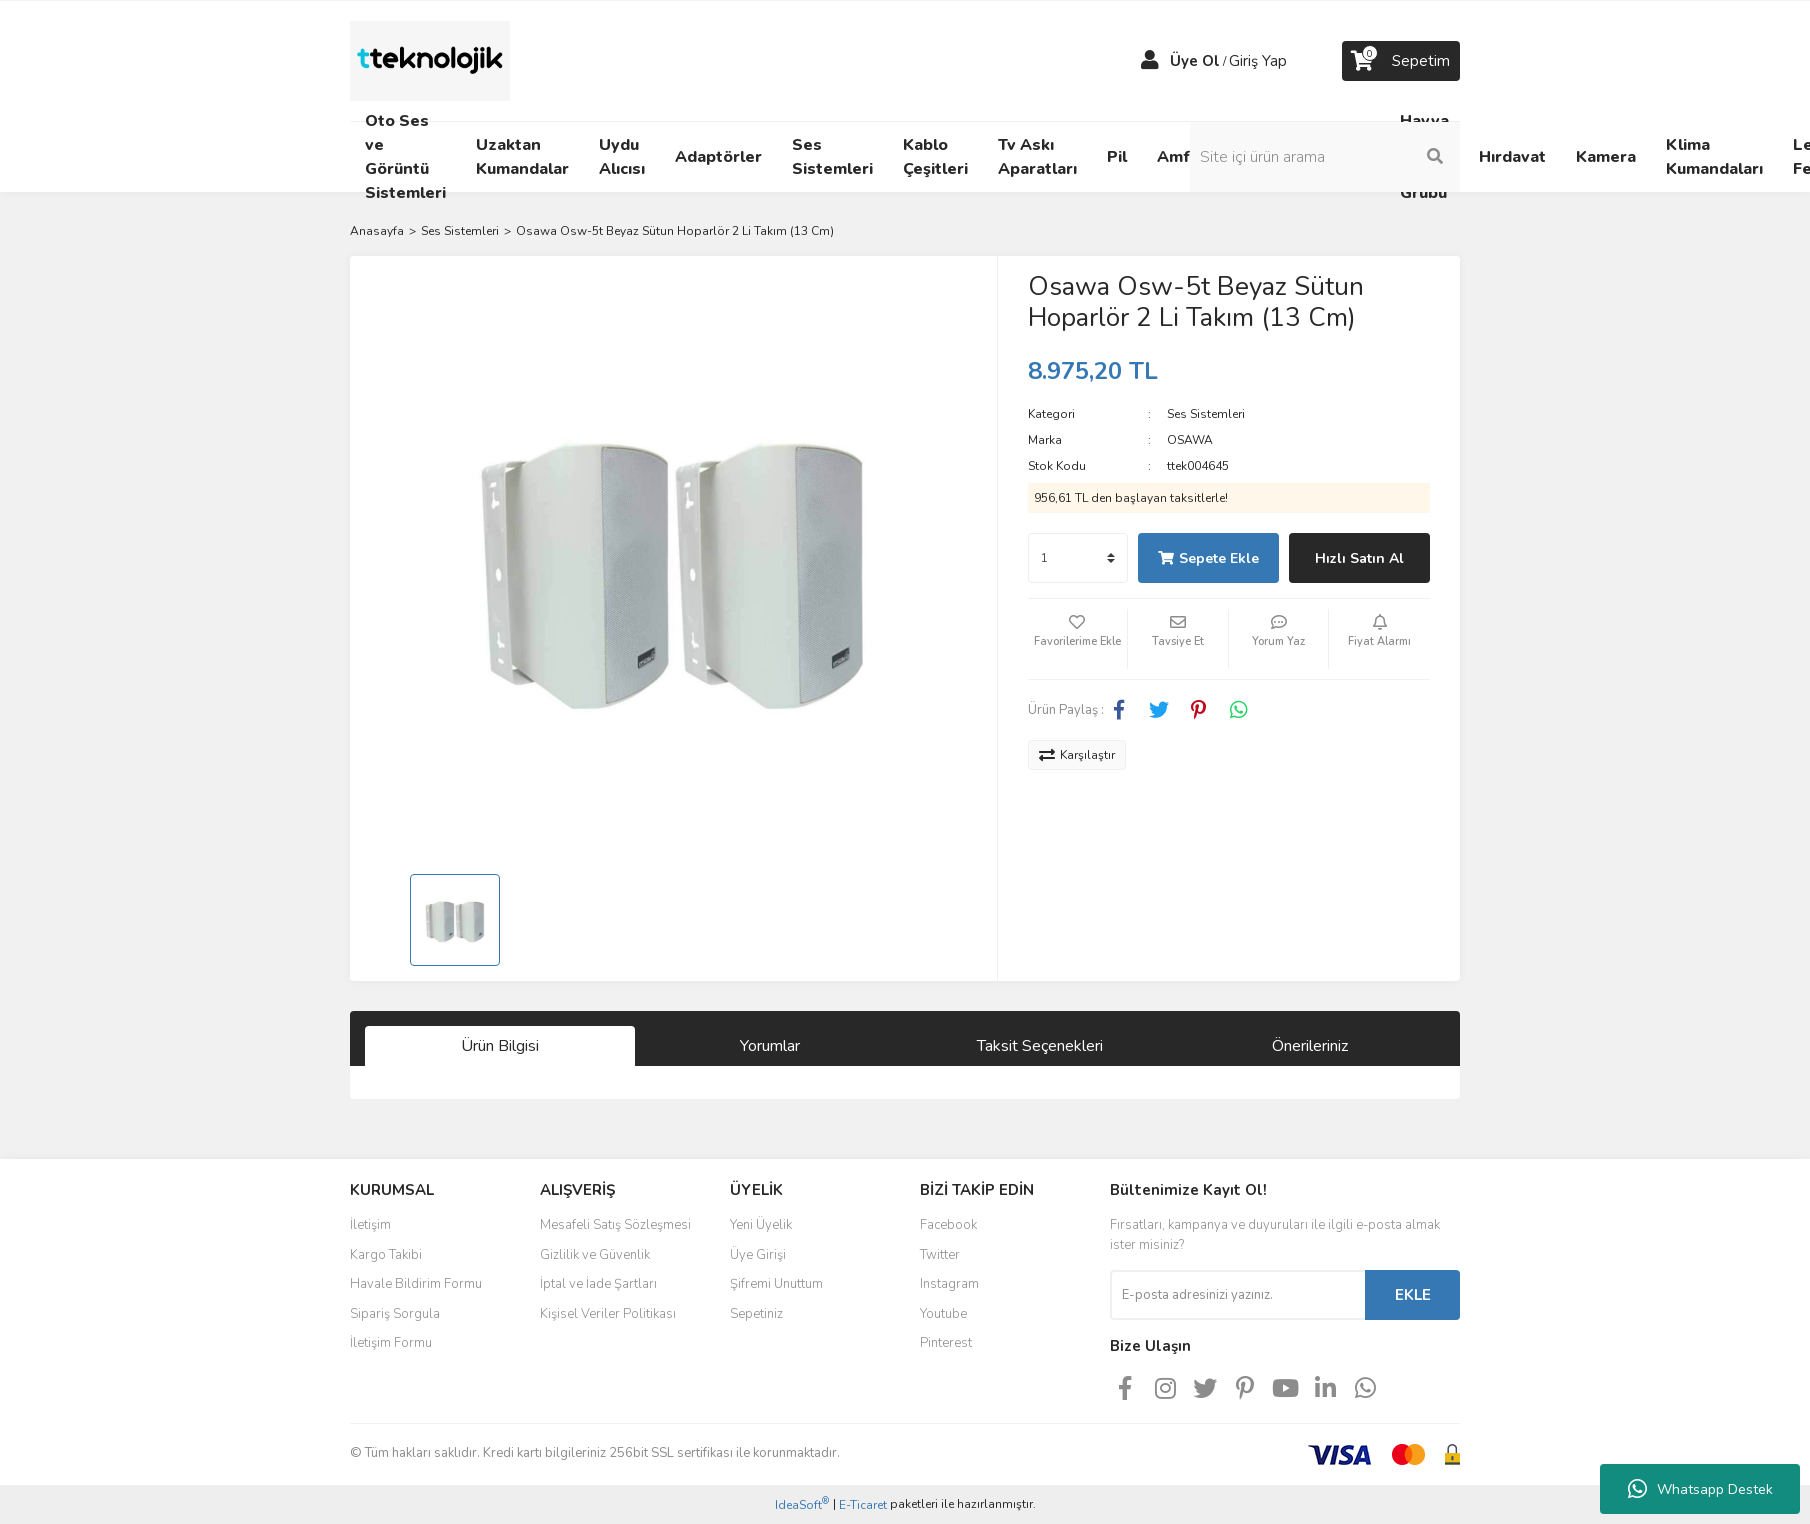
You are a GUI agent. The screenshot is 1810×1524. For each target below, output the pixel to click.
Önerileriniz (1310, 1046)
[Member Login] (1150, 61)
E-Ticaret (863, 1505)
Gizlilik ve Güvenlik (595, 1255)
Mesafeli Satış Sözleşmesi (615, 1225)
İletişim (370, 1225)
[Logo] (430, 60)
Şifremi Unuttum (776, 1284)
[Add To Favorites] (1078, 639)
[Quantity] (1078, 558)
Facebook (948, 1225)
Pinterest (946, 1343)
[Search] (1325, 157)
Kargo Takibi (386, 1255)
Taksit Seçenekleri (1040, 1046)
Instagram (949, 1284)
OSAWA (1190, 440)
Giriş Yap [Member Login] (1258, 61)
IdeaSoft (802, 1504)
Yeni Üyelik (761, 1225)
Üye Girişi (758, 1255)
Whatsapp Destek (1700, 1489)
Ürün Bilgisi (500, 1046)
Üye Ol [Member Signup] (1195, 61)
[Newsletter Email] (1237, 1295)
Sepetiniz (756, 1314)
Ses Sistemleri (1206, 414)
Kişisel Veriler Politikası (608, 1314)
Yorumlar (770, 1046)
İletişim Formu (391, 1343)
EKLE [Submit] (1413, 1295)
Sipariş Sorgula (395, 1314)
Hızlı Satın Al (1359, 558)
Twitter (940, 1255)
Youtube (943, 1314)
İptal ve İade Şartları (598, 1284)
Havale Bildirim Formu (416, 1284)
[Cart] (1401, 61)
